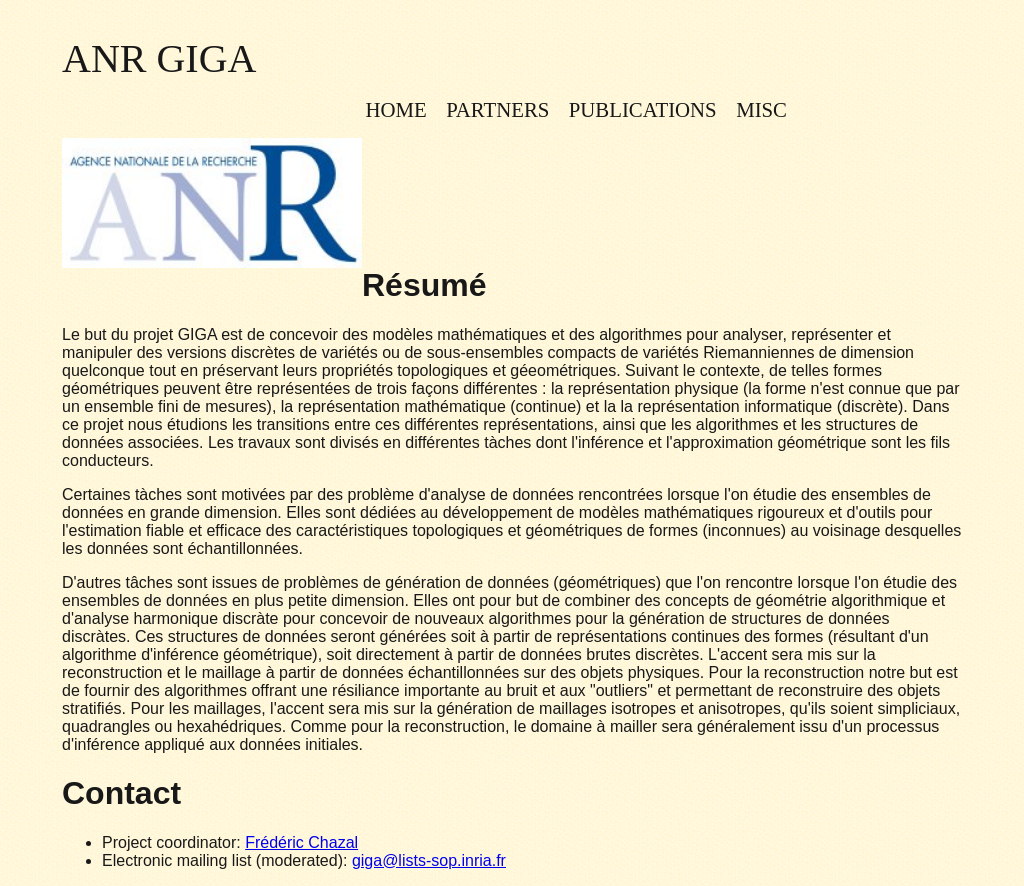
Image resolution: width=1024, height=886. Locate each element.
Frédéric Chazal (301, 842)
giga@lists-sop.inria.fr (429, 860)
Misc (761, 109)
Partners (497, 109)
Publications (643, 109)
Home (395, 109)
